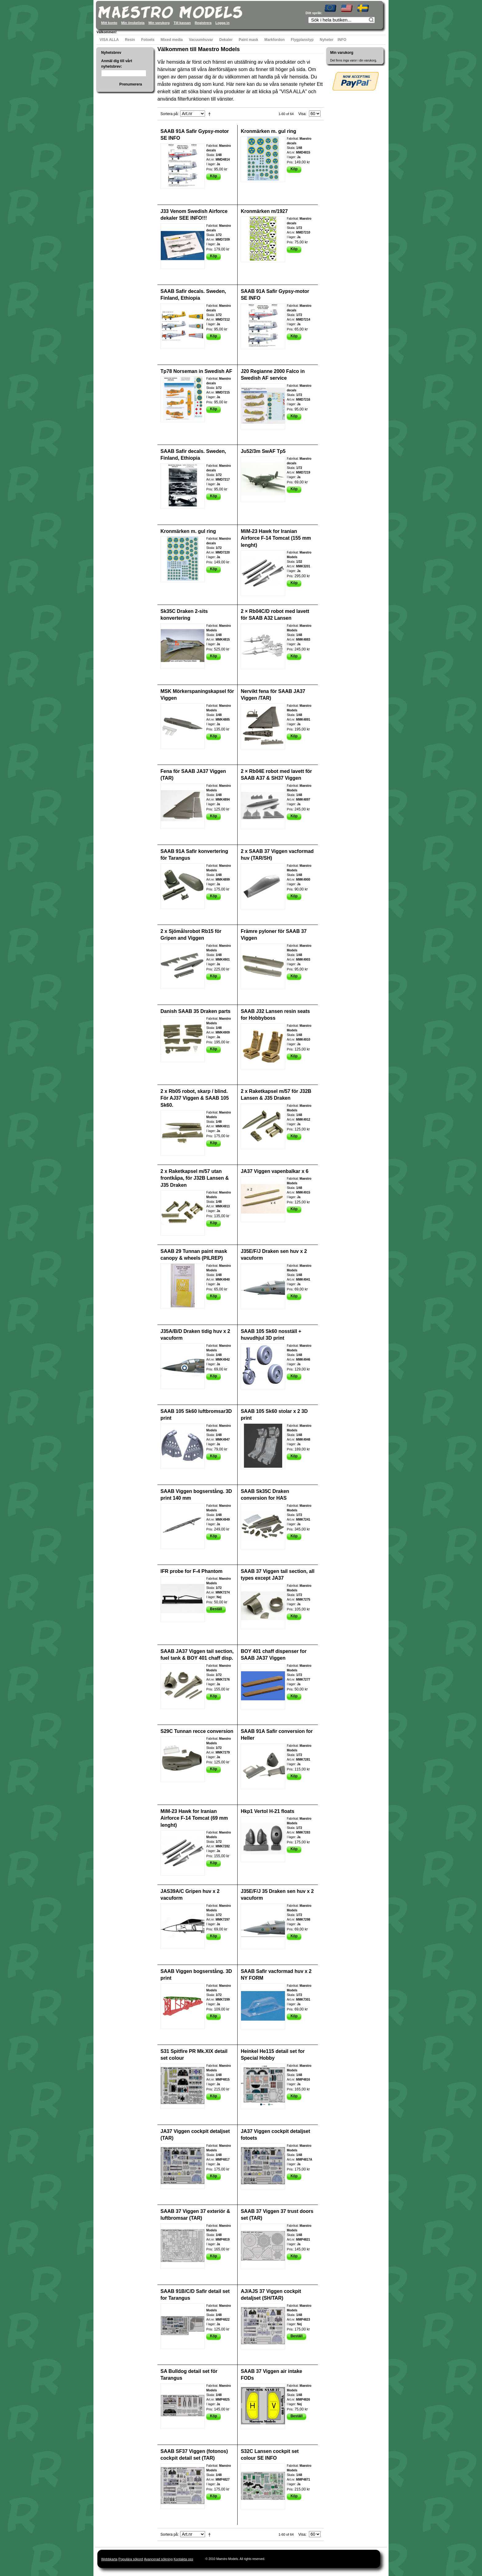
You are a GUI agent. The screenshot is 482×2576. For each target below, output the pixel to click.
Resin (130, 40)
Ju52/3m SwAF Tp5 (263, 451)
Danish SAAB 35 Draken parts (195, 1011)
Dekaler (225, 40)
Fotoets (147, 40)
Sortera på (169, 114)
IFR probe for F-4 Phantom (191, 1571)
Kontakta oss (183, 2559)
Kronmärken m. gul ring (268, 131)
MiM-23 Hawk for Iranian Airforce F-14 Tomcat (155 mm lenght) (276, 538)
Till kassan (182, 23)
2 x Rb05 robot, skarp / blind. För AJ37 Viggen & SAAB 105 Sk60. (194, 1098)
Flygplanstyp (302, 40)
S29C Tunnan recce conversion (196, 1731)
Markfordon (274, 40)
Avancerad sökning (158, 2559)
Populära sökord (130, 2559)
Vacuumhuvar (201, 40)
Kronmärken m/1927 (264, 211)
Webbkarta (109, 2559)
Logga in (222, 23)
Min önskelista (132, 23)
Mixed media (171, 40)
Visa (301, 114)
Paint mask (248, 40)
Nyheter (327, 40)
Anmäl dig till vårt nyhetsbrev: (116, 64)
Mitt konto (109, 23)
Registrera (203, 23)
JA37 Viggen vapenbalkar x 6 (274, 1171)
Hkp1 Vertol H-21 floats (267, 1811)
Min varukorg (159, 23)
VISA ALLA (109, 40)
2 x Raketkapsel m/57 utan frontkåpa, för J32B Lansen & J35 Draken (194, 1178)
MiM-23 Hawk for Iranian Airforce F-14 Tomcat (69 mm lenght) (194, 1818)
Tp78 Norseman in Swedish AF (196, 371)
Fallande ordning (210, 113)
